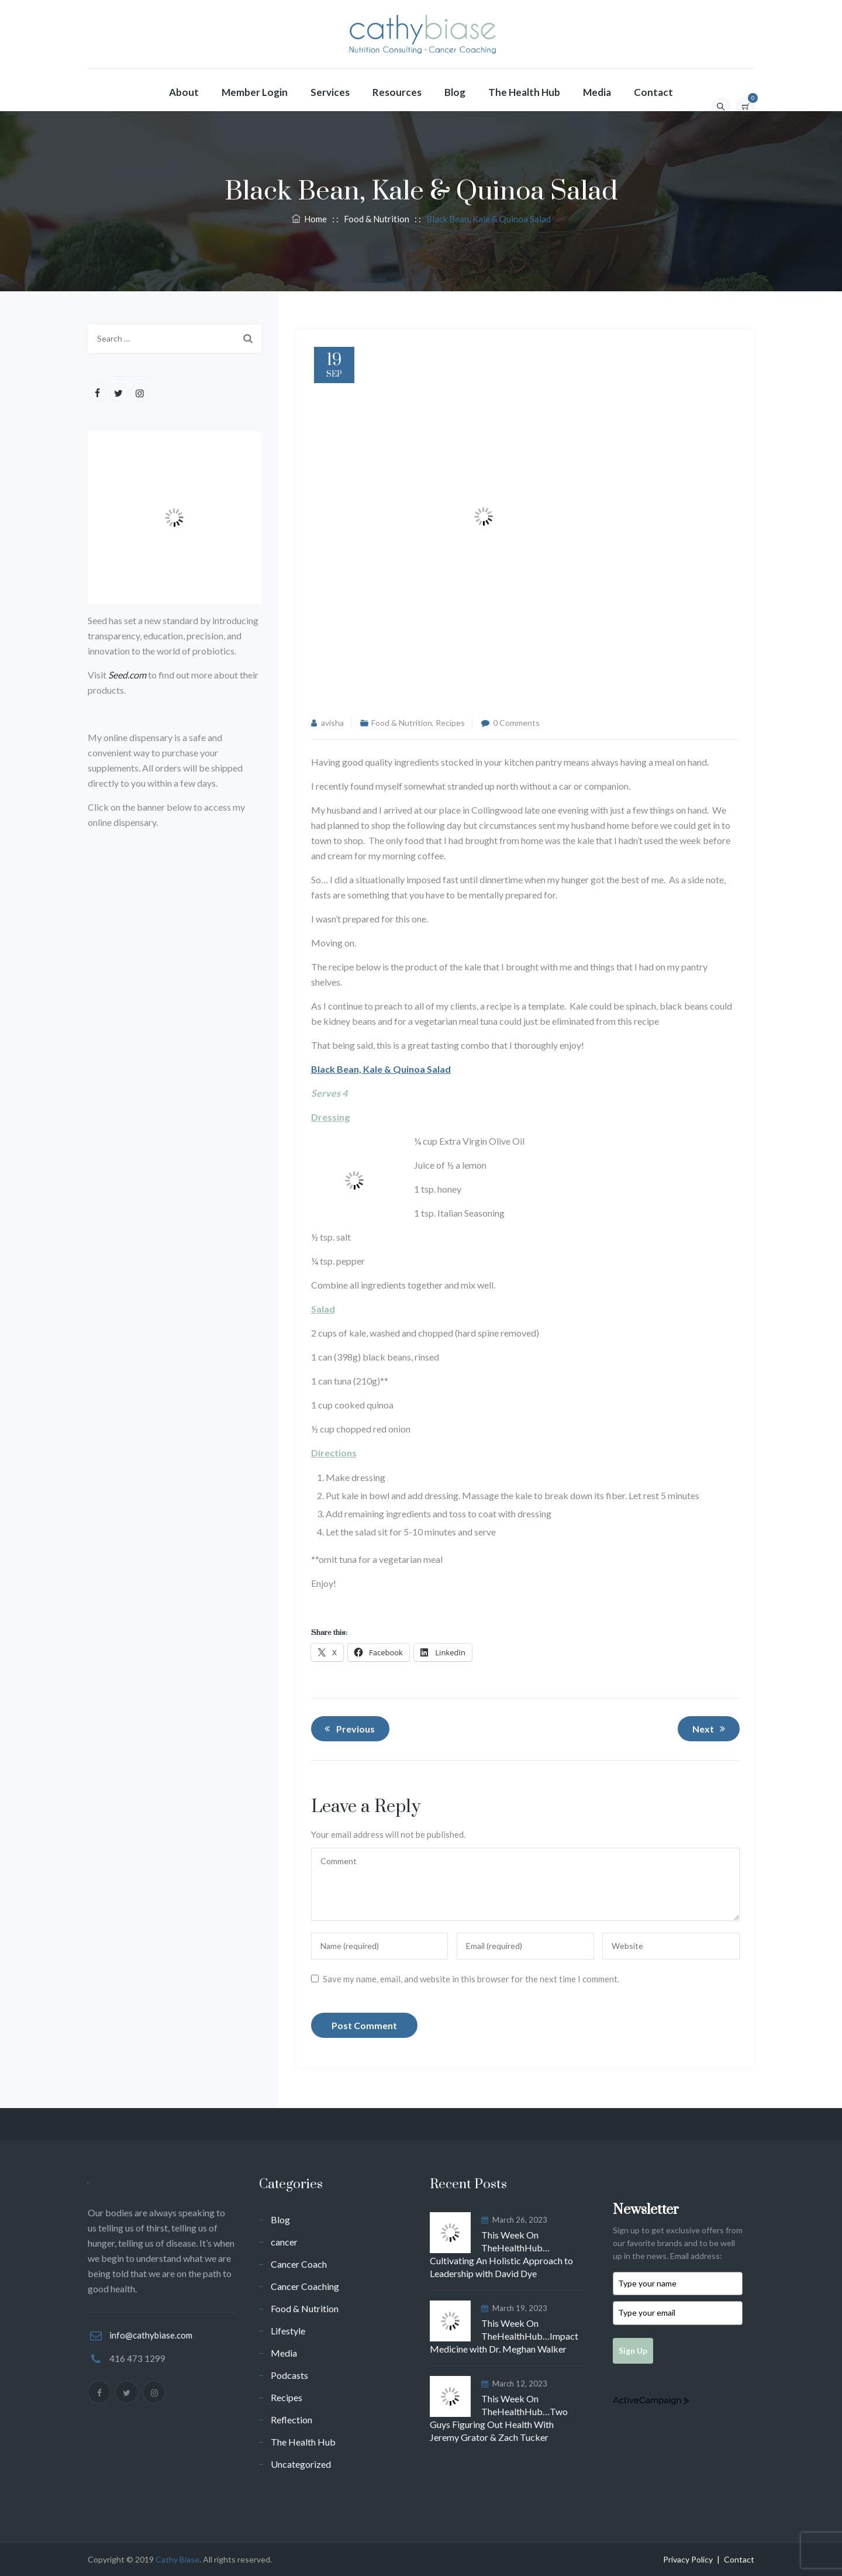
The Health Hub (524, 92)
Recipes (450, 723)
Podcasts (289, 2375)
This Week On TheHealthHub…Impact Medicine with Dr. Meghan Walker (504, 2335)
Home (309, 218)
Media (597, 92)
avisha (332, 723)
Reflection (291, 2419)
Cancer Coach (299, 2264)
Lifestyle (288, 2330)
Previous (348, 1728)
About (184, 92)
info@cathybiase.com (150, 2335)
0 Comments (516, 723)
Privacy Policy (688, 2559)
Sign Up (633, 2350)
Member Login (255, 92)
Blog (454, 92)
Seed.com (127, 674)
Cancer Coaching (305, 2286)
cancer (284, 2241)
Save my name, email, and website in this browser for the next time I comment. (471, 1979)
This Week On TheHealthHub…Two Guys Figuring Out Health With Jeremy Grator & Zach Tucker (499, 2418)
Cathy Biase (177, 2559)
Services (330, 92)
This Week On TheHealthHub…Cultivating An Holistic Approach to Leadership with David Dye (501, 2254)
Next (710, 1728)
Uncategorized (301, 2464)
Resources (397, 92)
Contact (653, 92)
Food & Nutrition (401, 723)
